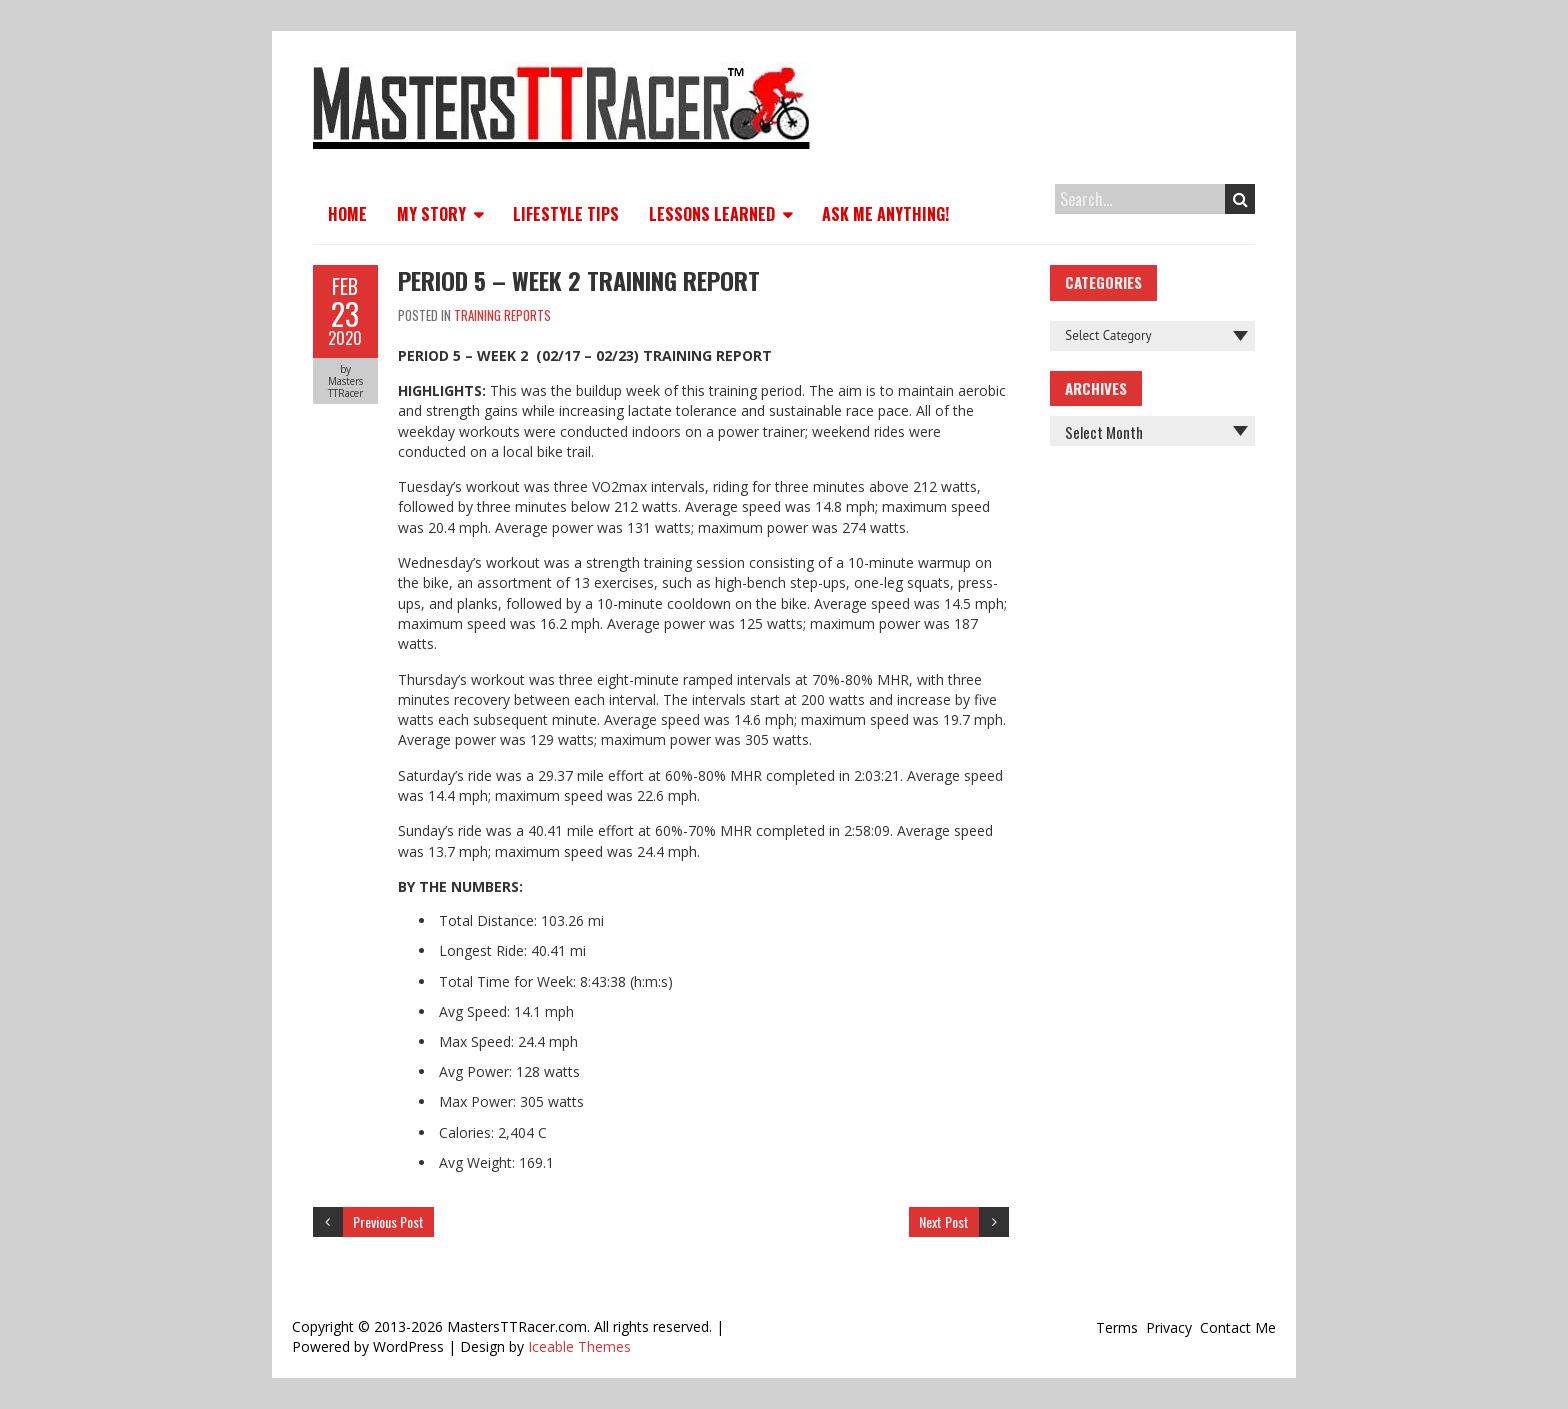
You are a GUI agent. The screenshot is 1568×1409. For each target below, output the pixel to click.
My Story (431, 214)
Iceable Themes (579, 1346)
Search (1240, 199)
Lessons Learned (712, 214)
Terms (1117, 1327)
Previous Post (388, 1221)
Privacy (1169, 1327)
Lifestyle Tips (566, 214)
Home (347, 214)
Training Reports (502, 315)
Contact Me (1238, 1327)
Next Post (944, 1221)
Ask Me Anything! (885, 214)
